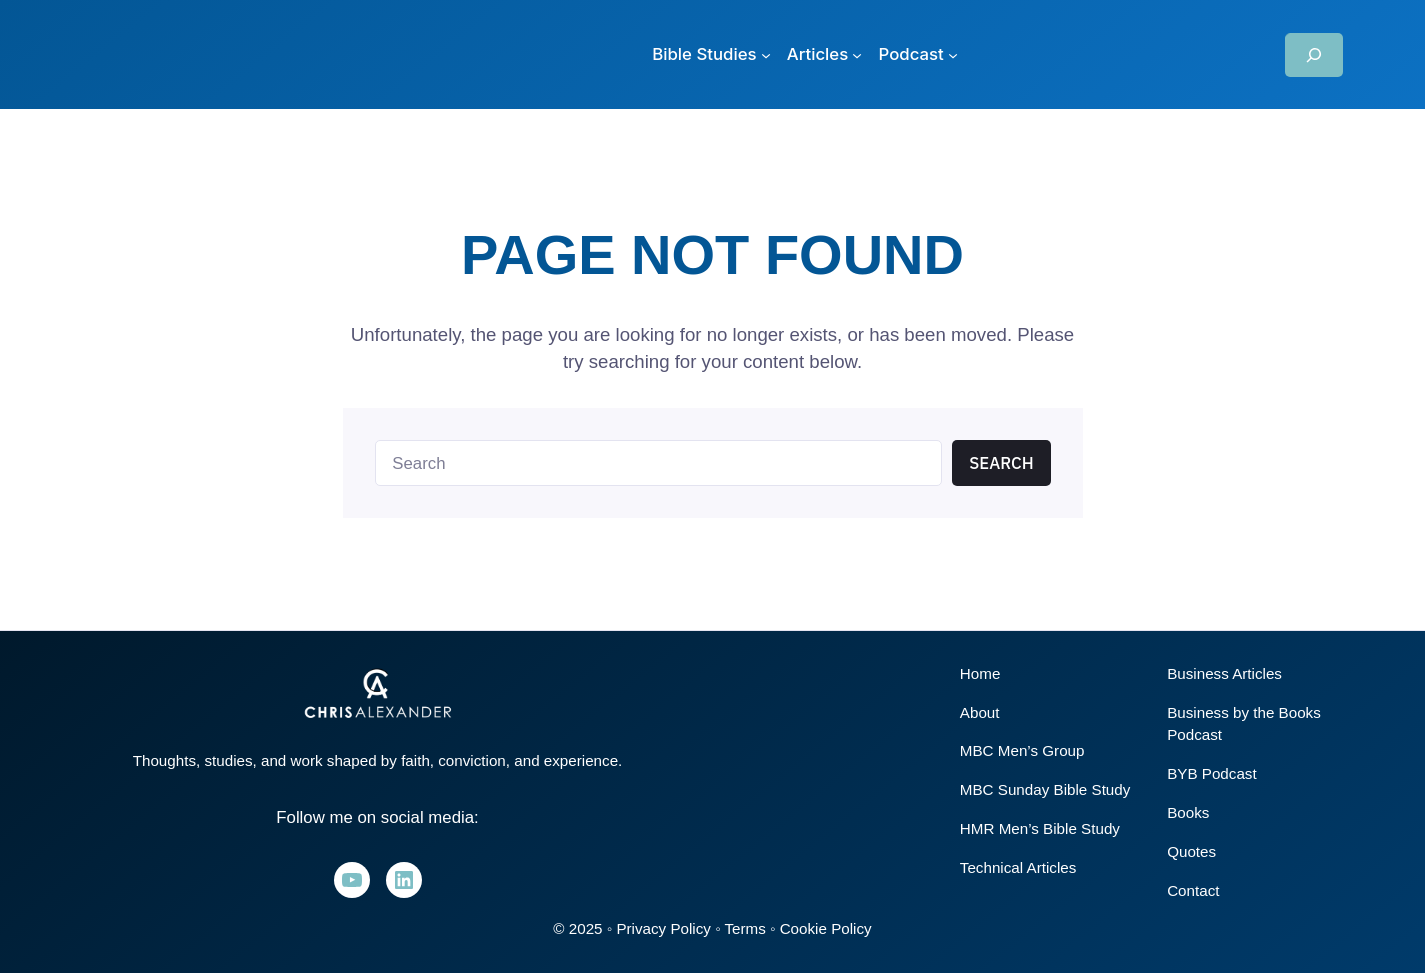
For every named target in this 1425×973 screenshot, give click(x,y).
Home (980, 673)
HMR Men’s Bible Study (1040, 828)
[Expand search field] (1314, 55)
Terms (744, 928)
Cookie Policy (826, 928)
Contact (1193, 890)
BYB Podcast (1212, 773)
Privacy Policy (663, 928)
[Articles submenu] (825, 54)
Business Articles (1224, 673)
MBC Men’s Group (1022, 750)
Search (1001, 463)
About (980, 712)
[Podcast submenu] (918, 54)
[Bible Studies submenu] (711, 54)
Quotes (1191, 851)
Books (1188, 812)
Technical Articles (1018, 867)
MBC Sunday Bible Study (1045, 789)
